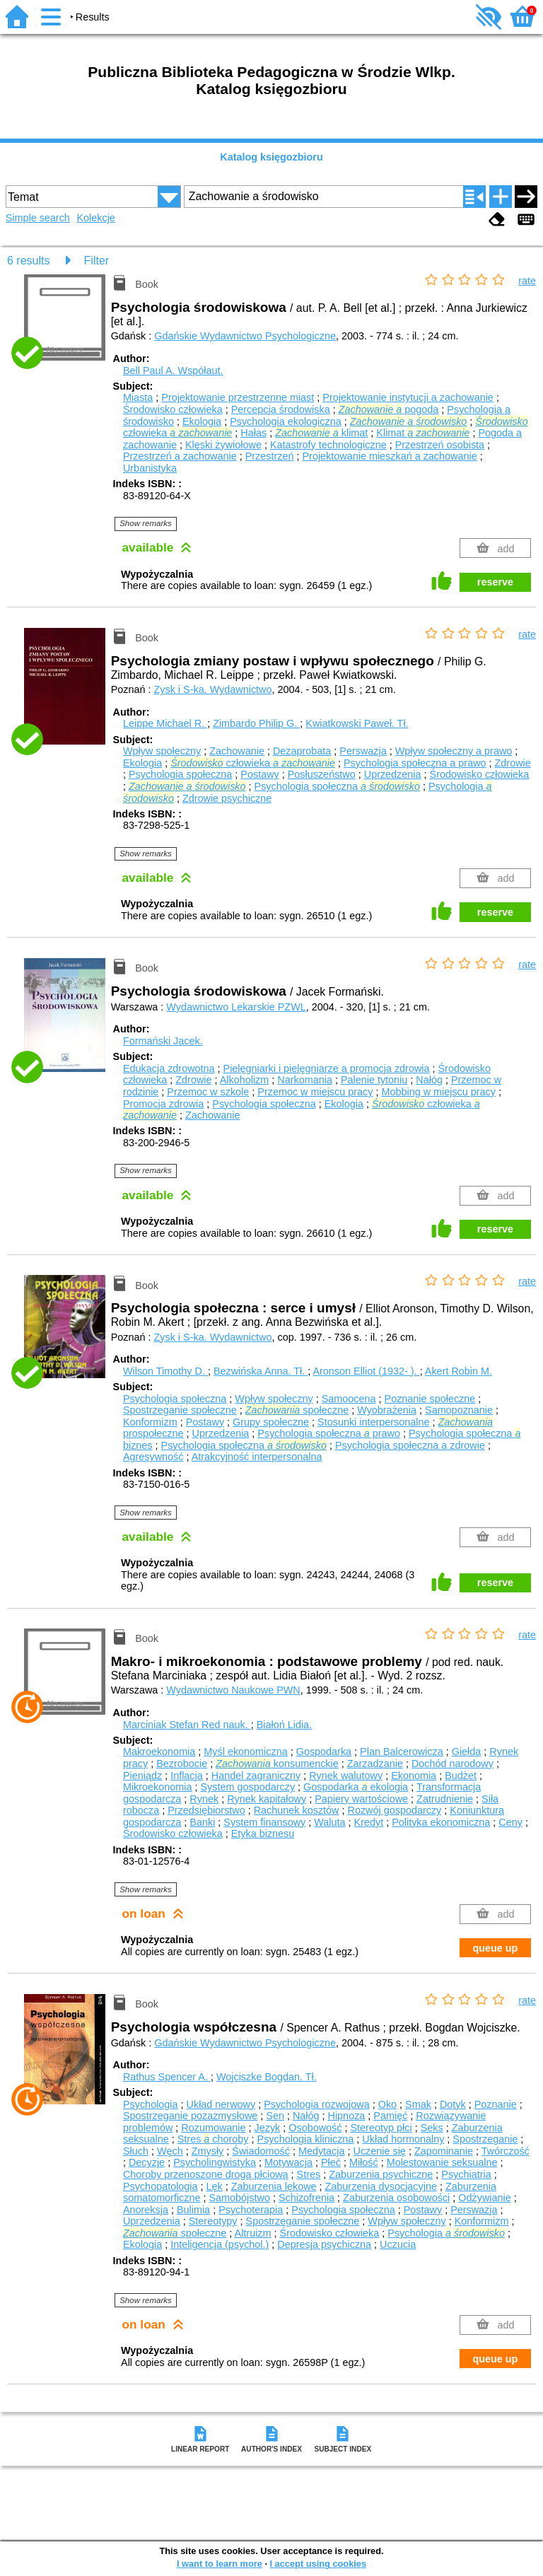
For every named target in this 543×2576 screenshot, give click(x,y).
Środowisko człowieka (173, 409)
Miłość (363, 2162)
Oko (387, 2104)
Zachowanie (236, 751)
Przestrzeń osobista (439, 444)
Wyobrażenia (386, 1410)
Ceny (510, 1822)
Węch (170, 2151)
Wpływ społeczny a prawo (454, 751)
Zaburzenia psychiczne (381, 2174)
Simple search (38, 217)
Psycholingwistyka (214, 2162)
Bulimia (193, 2209)
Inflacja (186, 1775)
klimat (321, 432)
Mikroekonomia (157, 1787)
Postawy (259, 774)
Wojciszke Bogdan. (266, 2076)
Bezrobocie (181, 1763)
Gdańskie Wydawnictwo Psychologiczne (245, 336)
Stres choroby (213, 2139)
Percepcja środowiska (280, 409)
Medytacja (321, 2151)
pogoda (389, 409)
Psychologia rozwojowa (317, 2104)
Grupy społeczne (271, 1422)
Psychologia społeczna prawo (328, 1433)
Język (268, 2127)
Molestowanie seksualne (442, 2162)
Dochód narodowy (452, 1763)
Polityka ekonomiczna (441, 1822)
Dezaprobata (302, 751)
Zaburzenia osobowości (396, 2197)
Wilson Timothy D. (165, 1371)
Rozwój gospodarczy (395, 1810)
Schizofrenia (306, 2197)
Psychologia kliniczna (305, 2139)
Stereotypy (213, 2221)
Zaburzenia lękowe (274, 2186)
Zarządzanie (375, 1763)
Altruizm (253, 2233)
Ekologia (201, 421)
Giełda (466, 1751)
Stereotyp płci (381, 2127)
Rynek (203, 1799)
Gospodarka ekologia (355, 1787)
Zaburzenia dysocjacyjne (381, 2186)
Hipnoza (347, 2115)
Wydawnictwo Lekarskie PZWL (235, 1007)
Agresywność (153, 1456)
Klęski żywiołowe (223, 444)
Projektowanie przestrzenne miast (237, 397)
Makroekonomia (159, 1751)
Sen (275, 2115)
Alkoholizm (244, 1079)
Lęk (214, 2186)
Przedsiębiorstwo (206, 1810)
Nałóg (429, 1079)
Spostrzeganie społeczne (180, 1410)
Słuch (135, 2151)
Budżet (461, 1775)
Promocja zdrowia (163, 1103)
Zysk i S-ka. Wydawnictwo (212, 689)
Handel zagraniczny (255, 1775)
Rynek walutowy (346, 1775)
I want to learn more (219, 2563)
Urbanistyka (150, 468)
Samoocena (349, 1398)
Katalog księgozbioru (271, 157)
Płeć (331, 2162)
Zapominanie (443, 2151)
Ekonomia (413, 1775)
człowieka (252, 763)
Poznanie (495, 2104)
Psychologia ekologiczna (285, 421)
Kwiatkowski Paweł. (356, 723)
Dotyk (453, 2104)
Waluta (329, 1822)
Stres (309, 2174)
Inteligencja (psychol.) (219, 2244)
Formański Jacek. (163, 1041)
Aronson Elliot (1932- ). (366, 1371)
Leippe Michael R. (165, 723)
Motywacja (288, 2162)
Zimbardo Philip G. (256, 723)
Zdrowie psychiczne (227, 798)
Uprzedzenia (392, 774)
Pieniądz (142, 1775)
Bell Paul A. (173, 370)
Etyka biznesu (263, 1833)
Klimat (422, 432)
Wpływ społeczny (162, 751)
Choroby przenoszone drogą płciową (205, 2174)
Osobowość (314, 2127)
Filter (97, 261)
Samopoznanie (459, 1410)
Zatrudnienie (444, 1799)
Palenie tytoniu (374, 1079)
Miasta (138, 397)
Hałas (253, 432)
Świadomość (261, 2151)
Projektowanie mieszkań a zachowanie (390, 456)
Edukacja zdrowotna (169, 1068)
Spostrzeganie (485, 2139)
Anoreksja (145, 2209)
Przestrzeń (269, 456)
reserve (495, 582)
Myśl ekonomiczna (245, 1751)
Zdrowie (513, 763)
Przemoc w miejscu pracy (315, 1091)
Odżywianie (484, 2197)
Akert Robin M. (458, 1371)
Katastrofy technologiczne (328, 444)
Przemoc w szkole (208, 1091)
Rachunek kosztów (296, 1810)
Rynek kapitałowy (266, 1799)
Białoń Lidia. (284, 1724)
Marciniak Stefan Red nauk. (187, 1724)
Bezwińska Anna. (261, 1371)
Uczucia (398, 2244)
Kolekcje (95, 217)
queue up (495, 1948)
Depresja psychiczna (324, 2244)
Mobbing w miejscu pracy (438, 1091)
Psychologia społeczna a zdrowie (410, 1445)
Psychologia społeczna (180, 774)
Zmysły (208, 2151)
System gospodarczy (248, 1787)
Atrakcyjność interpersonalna (257, 1456)
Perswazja (362, 751)
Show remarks (145, 523)
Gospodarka (323, 1751)
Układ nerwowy (221, 2104)
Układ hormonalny (403, 2139)
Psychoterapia (250, 2209)
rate (527, 280)
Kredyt (369, 1822)
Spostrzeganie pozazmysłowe (190, 2115)
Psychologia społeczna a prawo (415, 763)
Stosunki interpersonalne (373, 1422)
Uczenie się (379, 2151)
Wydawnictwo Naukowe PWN (233, 1690)
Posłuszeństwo (322, 774)
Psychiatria (466, 2174)
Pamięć (390, 2115)
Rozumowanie (213, 2127)
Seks (432, 2127)
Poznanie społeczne (430, 1398)
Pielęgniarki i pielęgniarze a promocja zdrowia (326, 1068)
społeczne (297, 1410)
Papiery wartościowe (361, 1799)
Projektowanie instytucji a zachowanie (408, 397)
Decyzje (147, 2162)
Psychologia (150, 2104)
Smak (418, 2104)
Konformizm (150, 1422)
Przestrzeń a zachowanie (180, 456)
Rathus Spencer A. (167, 2076)
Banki (202, 1822)
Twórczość (505, 2151)
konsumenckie (277, 1763)
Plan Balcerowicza (401, 1751)
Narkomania (304, 1079)
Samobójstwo (239, 2197)
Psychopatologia (160, 2186)
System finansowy (264, 1822)
